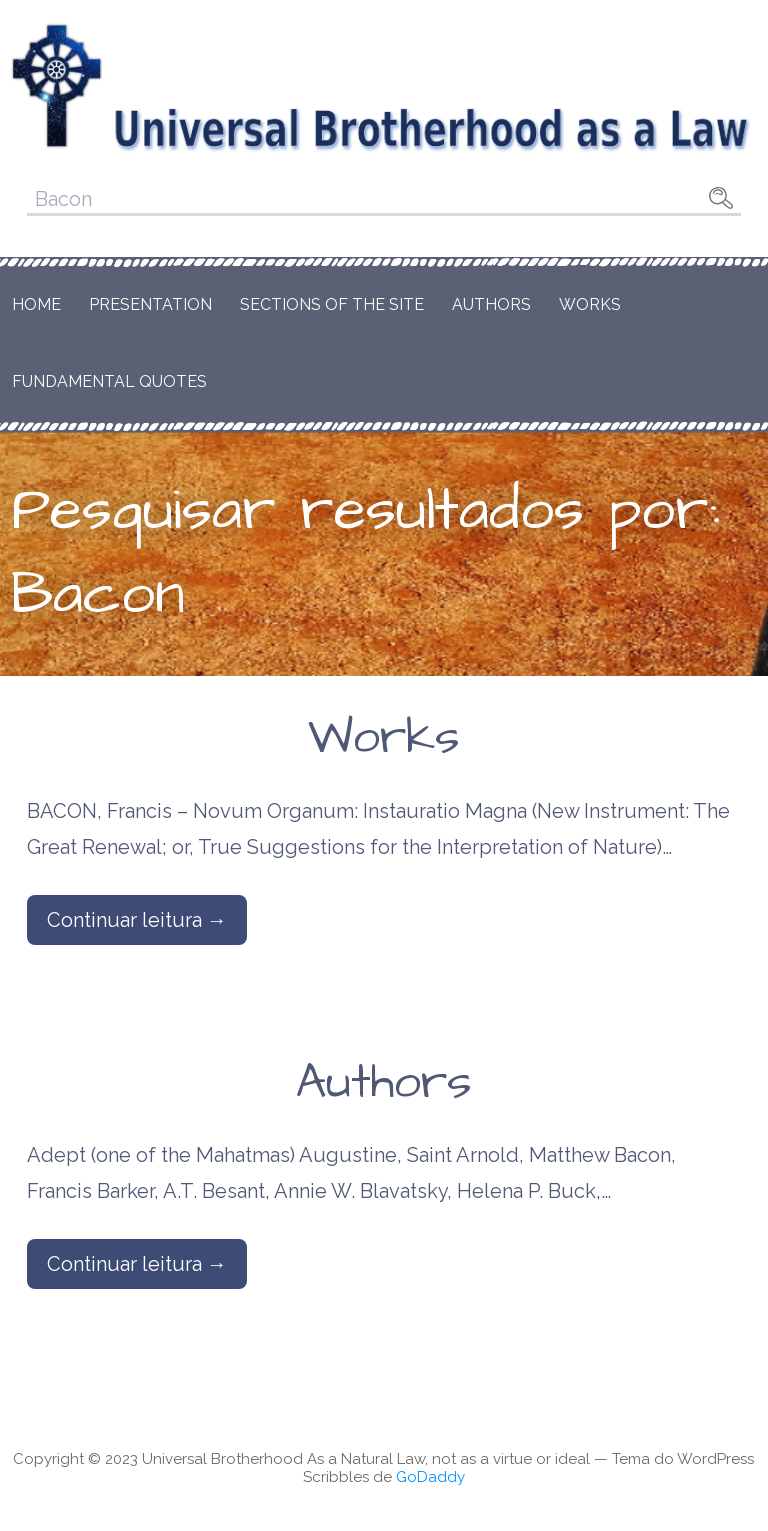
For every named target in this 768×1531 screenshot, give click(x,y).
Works (590, 304)
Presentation (150, 304)
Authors (491, 304)
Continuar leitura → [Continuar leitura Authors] (137, 1264)
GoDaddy (430, 1477)
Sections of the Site (332, 304)
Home (36, 304)
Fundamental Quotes (109, 381)
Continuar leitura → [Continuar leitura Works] (137, 920)
